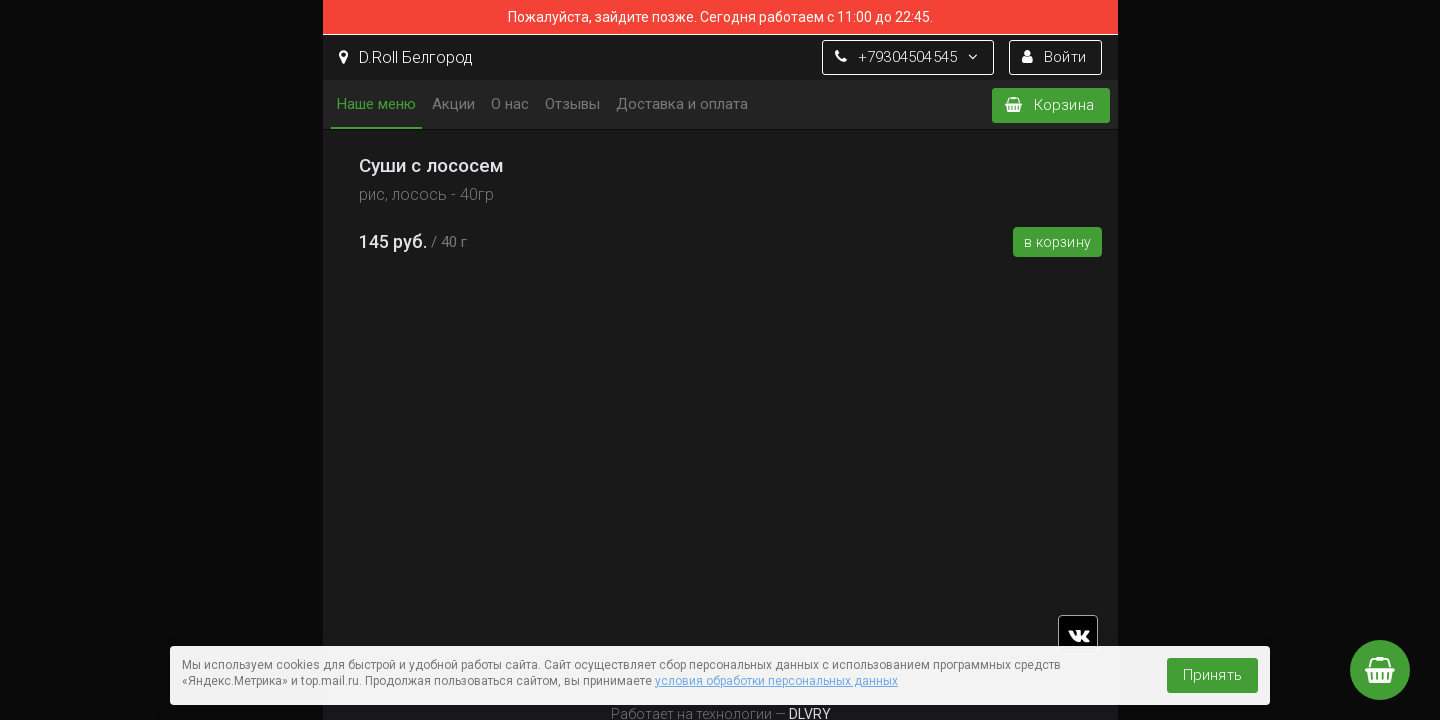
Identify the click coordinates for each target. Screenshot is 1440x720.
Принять (1212, 675)
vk (1078, 635)
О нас (510, 104)
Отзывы (572, 104)
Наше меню (376, 104)
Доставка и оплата (682, 104)
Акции (453, 104)
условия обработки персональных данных (776, 681)
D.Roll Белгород (406, 57)
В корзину (1057, 242)
